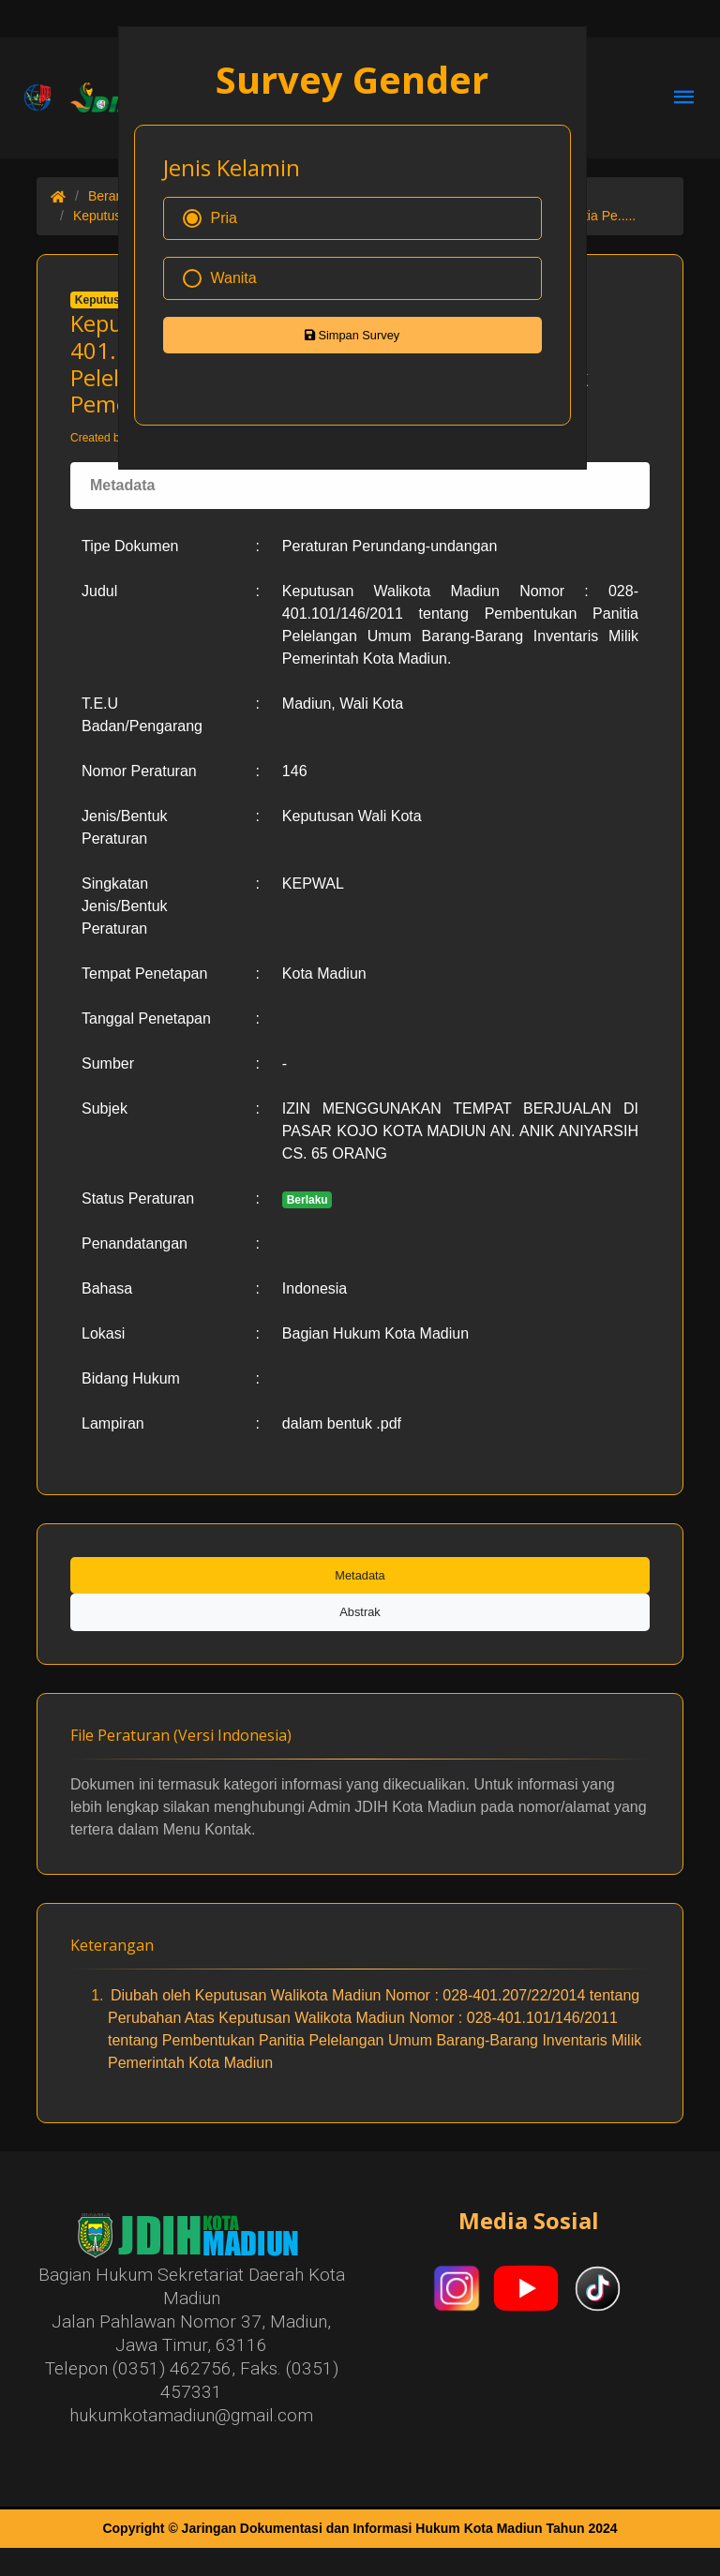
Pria (210, 218)
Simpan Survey (352, 335)
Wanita (220, 278)
